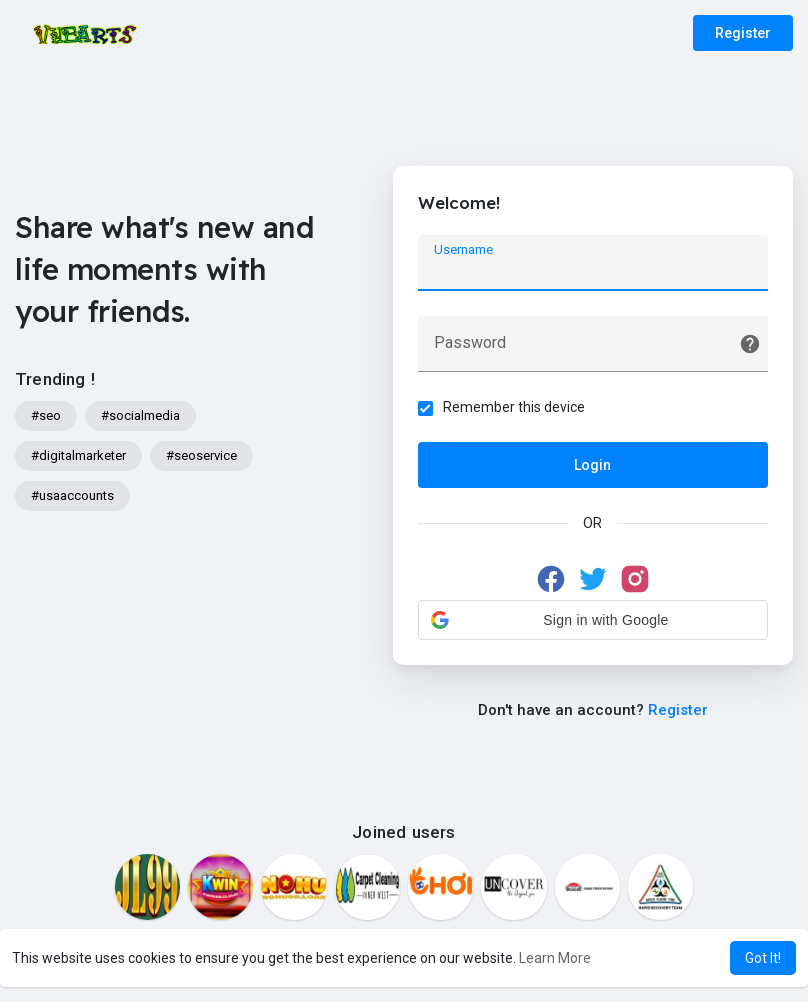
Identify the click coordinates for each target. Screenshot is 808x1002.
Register (743, 33)
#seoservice (201, 455)
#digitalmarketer (78, 455)
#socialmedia (140, 415)
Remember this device (514, 407)
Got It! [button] (763, 958)
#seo (46, 415)
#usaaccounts (72, 495)
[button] (593, 620)
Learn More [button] (555, 958)
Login (592, 465)
